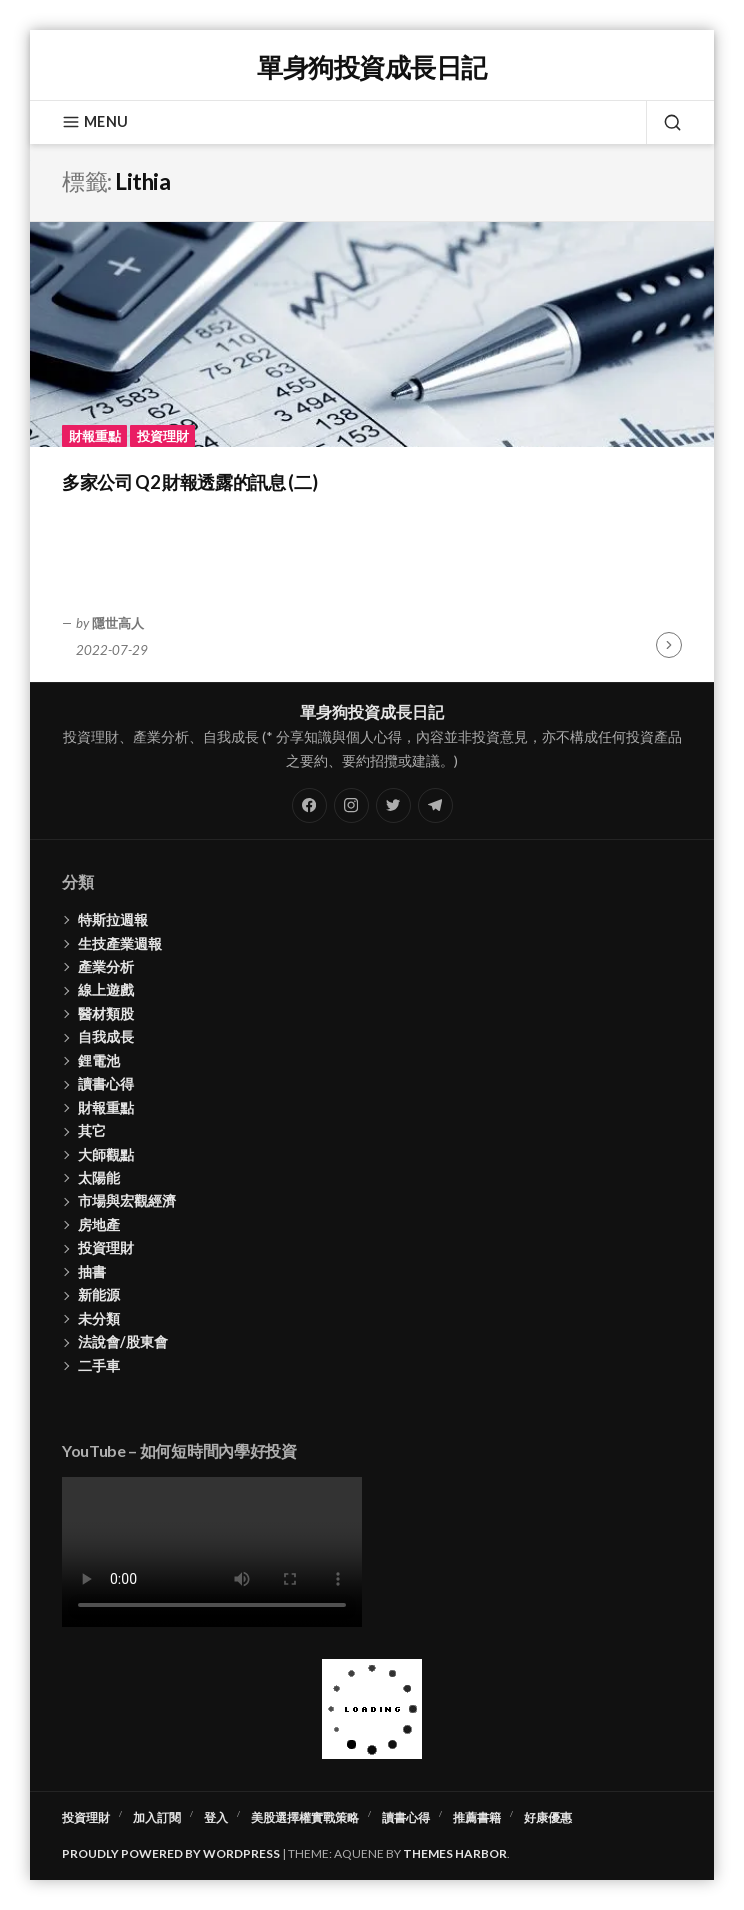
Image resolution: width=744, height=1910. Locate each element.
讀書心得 (106, 1083)
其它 (92, 1130)
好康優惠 (548, 1817)
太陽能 (99, 1177)
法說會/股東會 (123, 1341)
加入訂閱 (157, 1817)
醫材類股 (106, 1013)
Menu (95, 122)
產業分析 (106, 966)
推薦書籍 (477, 1817)
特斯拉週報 (113, 919)
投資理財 (163, 436)
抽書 (92, 1271)
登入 (216, 1817)
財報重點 (95, 436)
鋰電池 (99, 1060)
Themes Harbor (455, 1853)
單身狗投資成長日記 (371, 67)
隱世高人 (118, 623)
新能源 (99, 1294)
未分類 (99, 1318)
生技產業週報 (120, 943)
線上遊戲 (106, 989)
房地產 (99, 1224)
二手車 (99, 1365)
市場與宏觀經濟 (127, 1200)
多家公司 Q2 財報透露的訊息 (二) (189, 482)
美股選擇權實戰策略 (305, 1817)
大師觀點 (106, 1154)
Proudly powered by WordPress (171, 1853)
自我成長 (106, 1036)
